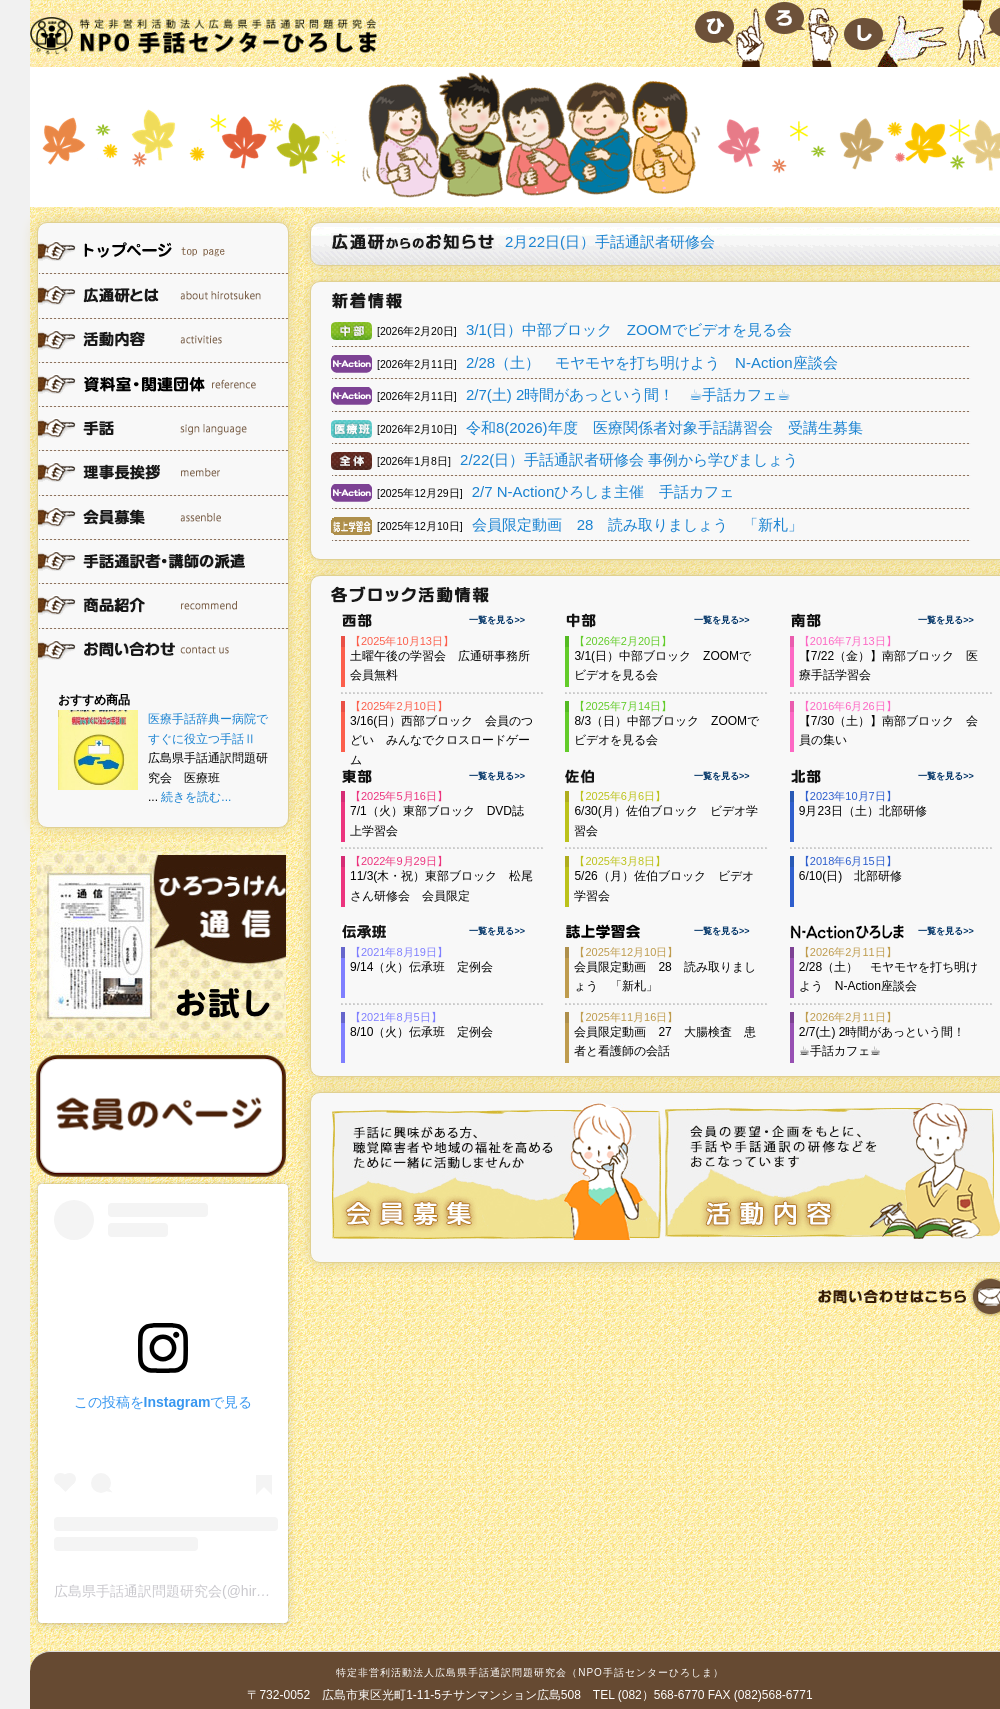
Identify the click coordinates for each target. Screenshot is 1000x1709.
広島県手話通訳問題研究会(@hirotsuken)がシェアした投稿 (238, 1591)
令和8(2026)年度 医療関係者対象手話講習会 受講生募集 (664, 427)
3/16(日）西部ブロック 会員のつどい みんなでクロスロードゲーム (441, 740)
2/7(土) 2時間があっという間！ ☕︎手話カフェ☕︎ (628, 394)
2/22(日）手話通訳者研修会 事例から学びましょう (629, 459)
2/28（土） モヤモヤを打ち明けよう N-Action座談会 (652, 362)
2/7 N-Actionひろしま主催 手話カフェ (603, 491)
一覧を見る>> (497, 620)
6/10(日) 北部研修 (850, 876)
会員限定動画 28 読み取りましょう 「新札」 (638, 524)
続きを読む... (196, 797)
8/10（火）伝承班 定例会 (421, 1032)
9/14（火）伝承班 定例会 (421, 967)
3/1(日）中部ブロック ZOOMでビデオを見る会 (629, 329)
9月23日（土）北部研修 (863, 811)
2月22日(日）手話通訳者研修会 (610, 241)
